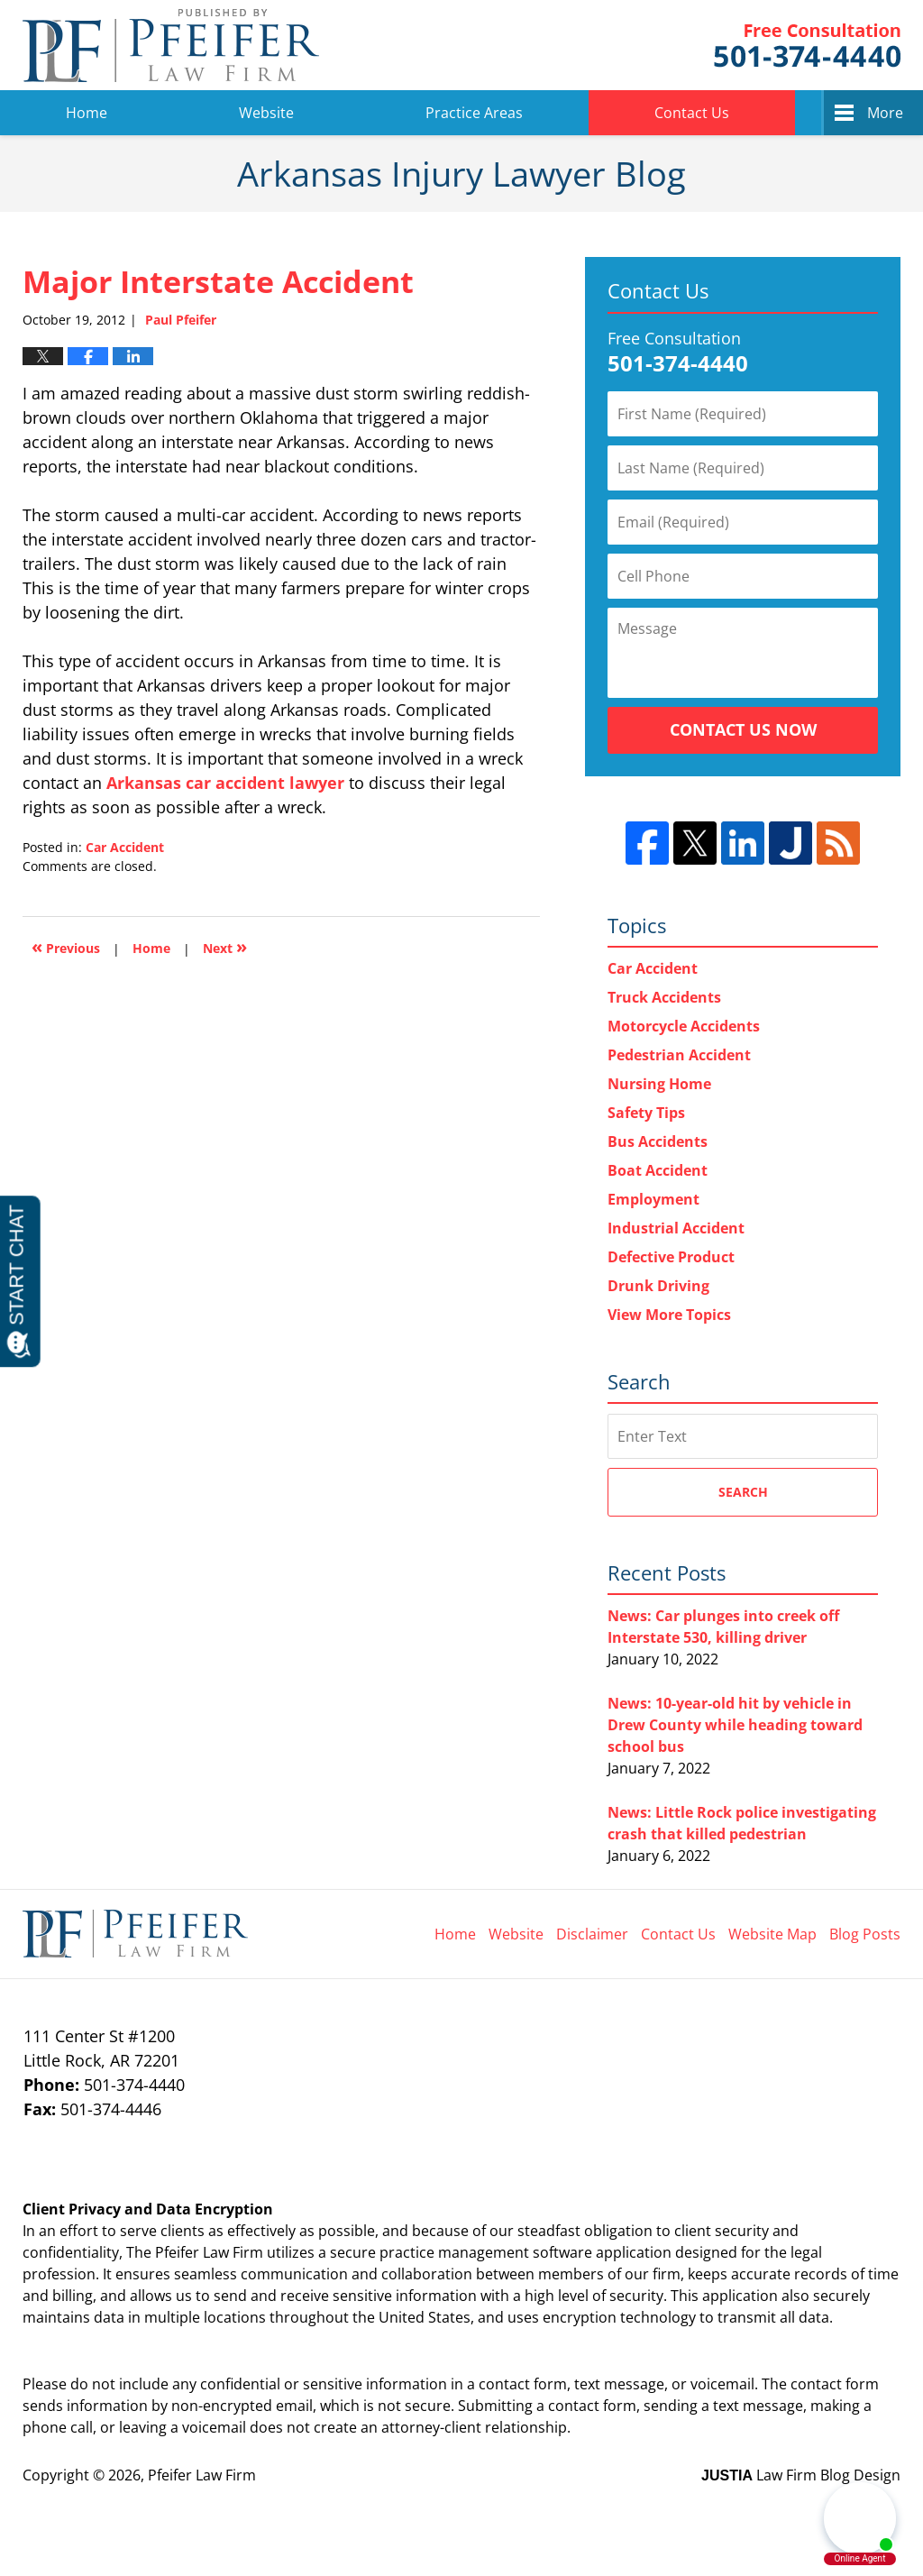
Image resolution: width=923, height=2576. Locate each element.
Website (266, 113)
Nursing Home (659, 1084)
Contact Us (691, 113)
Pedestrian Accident (679, 1055)
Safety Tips (646, 1113)
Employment (653, 1199)
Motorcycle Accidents (684, 1026)
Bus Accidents (658, 1141)
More (885, 113)
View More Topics (669, 1315)
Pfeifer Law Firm (807, 45)
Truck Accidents (664, 997)
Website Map (772, 1934)
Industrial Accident (676, 1228)
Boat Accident (658, 1170)
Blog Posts (864, 1934)
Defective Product (671, 1257)
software (562, 2252)
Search (743, 1491)
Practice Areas (474, 113)
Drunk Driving (658, 1286)
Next (225, 946)
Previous (66, 946)
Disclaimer (592, 1934)
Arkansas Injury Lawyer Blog (171, 45)
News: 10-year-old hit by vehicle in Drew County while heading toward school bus (735, 1724)
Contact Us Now (743, 729)
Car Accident (125, 847)
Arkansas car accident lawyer (225, 782)
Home (86, 113)
